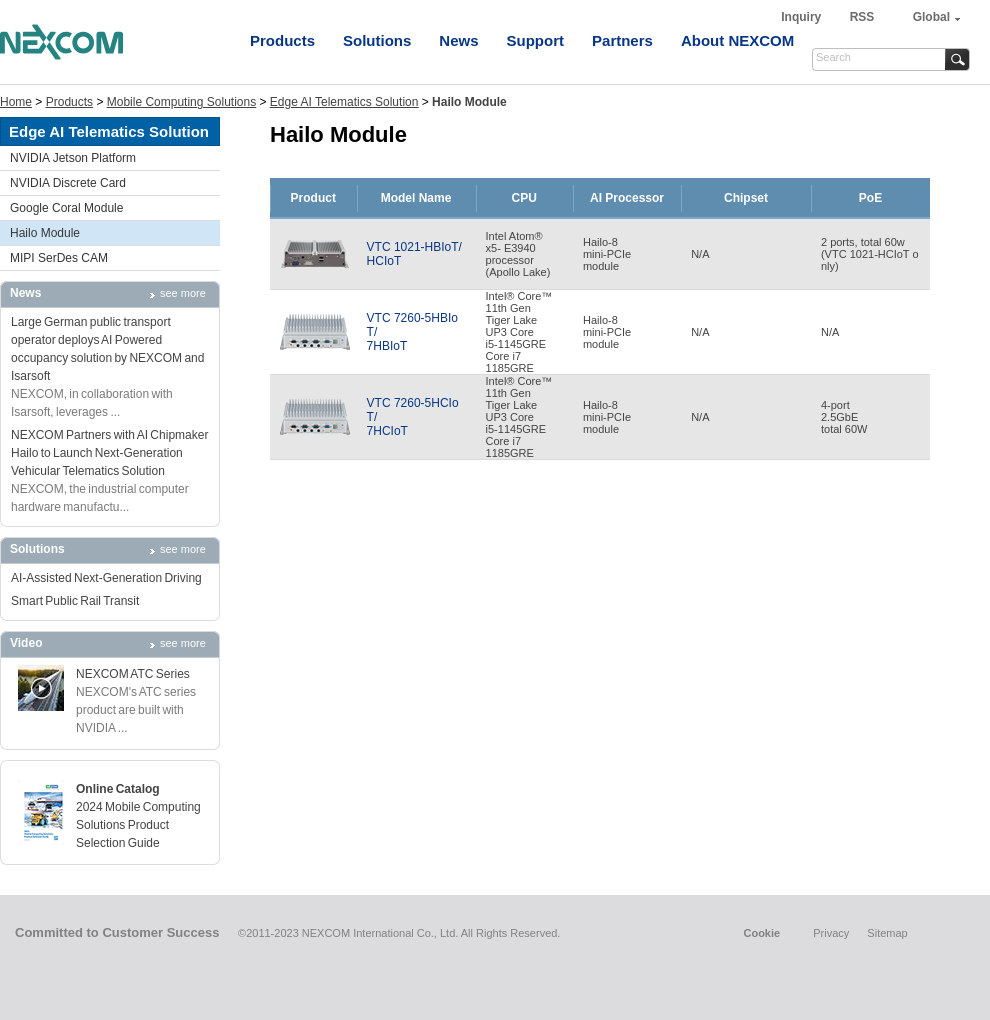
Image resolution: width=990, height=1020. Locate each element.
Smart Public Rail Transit (75, 601)
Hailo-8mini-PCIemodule (607, 254)
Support (536, 40)
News (458, 40)
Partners (622, 40)
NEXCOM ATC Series (133, 674)
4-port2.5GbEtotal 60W (844, 417)
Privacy (831, 933)
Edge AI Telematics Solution (344, 102)
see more (183, 293)
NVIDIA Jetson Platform (73, 158)
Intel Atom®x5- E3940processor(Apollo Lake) (518, 254)
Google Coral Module (66, 208)
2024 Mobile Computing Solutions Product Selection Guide (138, 825)
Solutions (377, 40)
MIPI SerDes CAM (59, 258)
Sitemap (887, 933)
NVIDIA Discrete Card (68, 183)
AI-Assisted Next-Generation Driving (106, 578)
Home (16, 102)
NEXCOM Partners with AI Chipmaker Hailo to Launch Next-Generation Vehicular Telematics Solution (109, 453)
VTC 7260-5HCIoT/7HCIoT (413, 417)
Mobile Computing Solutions (181, 102)
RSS (862, 17)
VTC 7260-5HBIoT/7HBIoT (412, 332)
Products (282, 40)
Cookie (761, 933)
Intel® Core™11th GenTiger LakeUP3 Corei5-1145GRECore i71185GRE (519, 332)
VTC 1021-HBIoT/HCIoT (414, 254)
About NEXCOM (737, 40)
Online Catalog (118, 789)
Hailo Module (45, 233)
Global (931, 17)
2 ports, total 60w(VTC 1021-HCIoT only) (870, 254)
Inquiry (802, 17)
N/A (700, 254)
